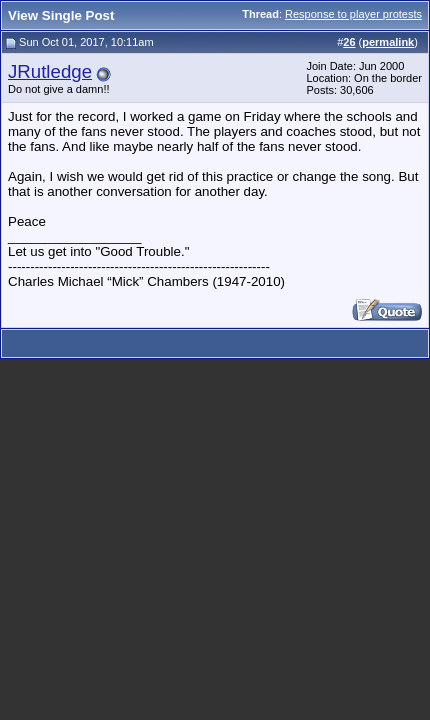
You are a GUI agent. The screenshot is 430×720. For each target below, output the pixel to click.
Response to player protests (353, 14)
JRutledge (50, 71)
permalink (388, 42)
